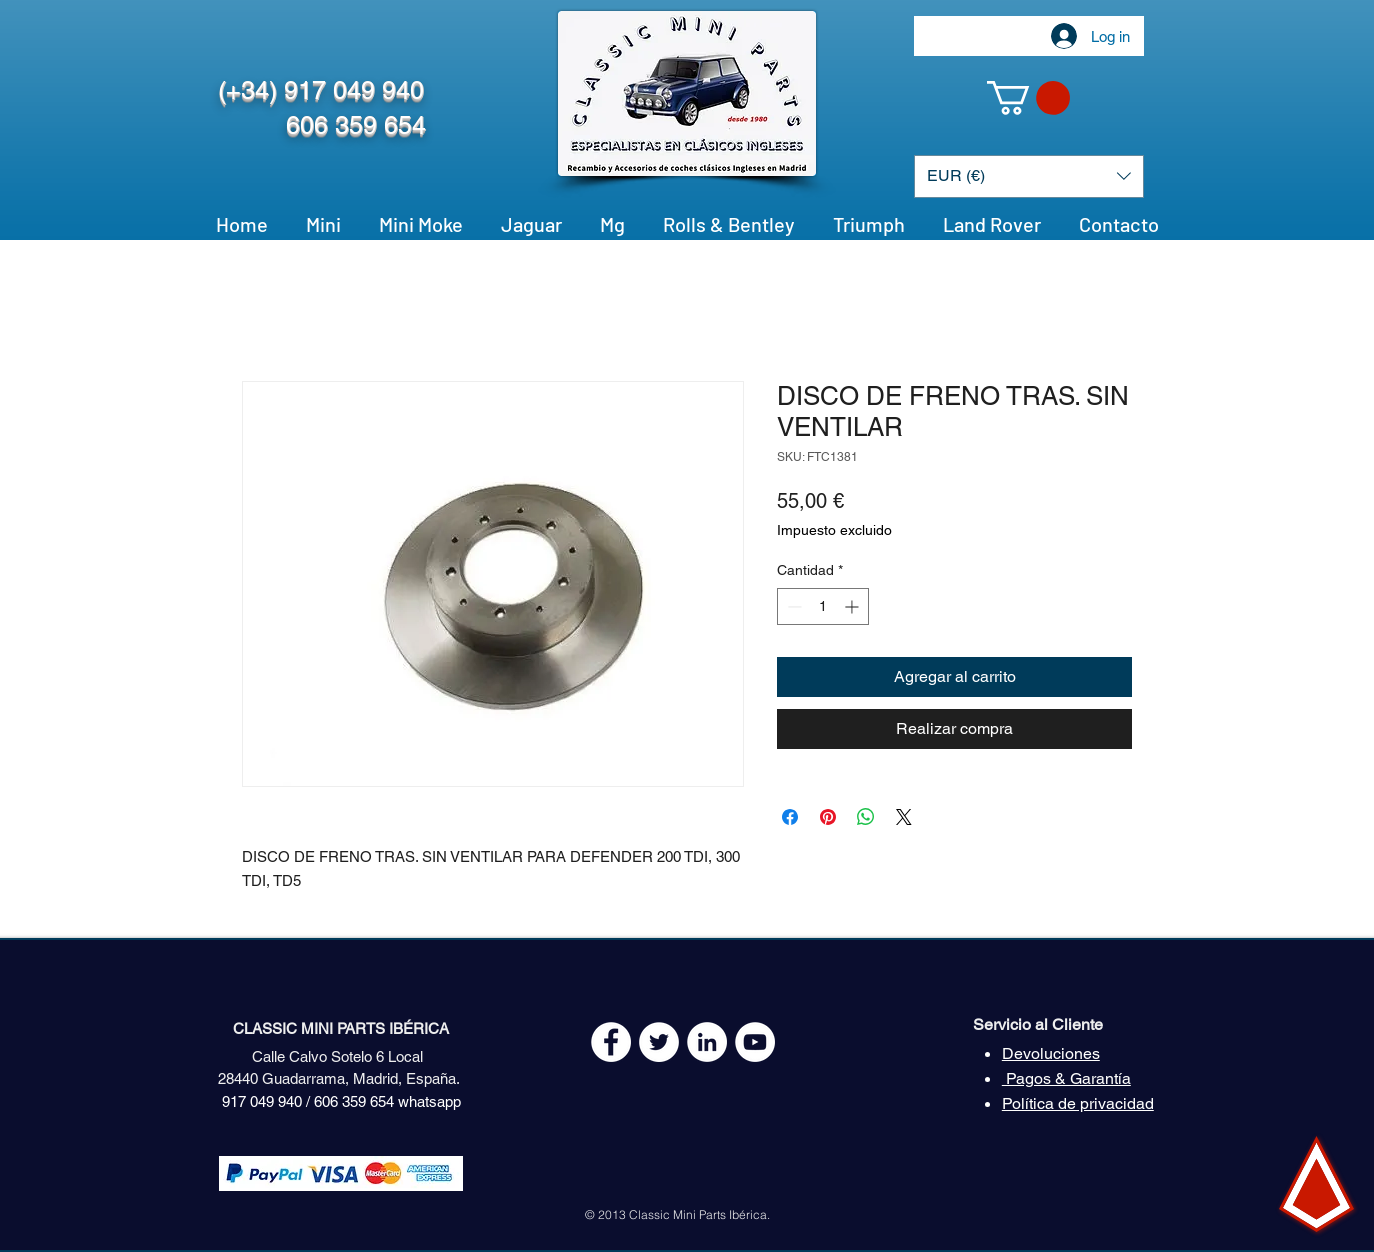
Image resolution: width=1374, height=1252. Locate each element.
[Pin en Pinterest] (828, 817)
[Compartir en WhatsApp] (866, 817)
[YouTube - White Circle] (755, 1042)
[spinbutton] (823, 606)
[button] (1028, 98)
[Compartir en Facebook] (790, 817)
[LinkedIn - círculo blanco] (707, 1042)
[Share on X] (904, 817)
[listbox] (1029, 176)
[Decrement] (792, 606)
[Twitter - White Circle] (659, 1042)
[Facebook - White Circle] (611, 1042)
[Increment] (853, 606)
